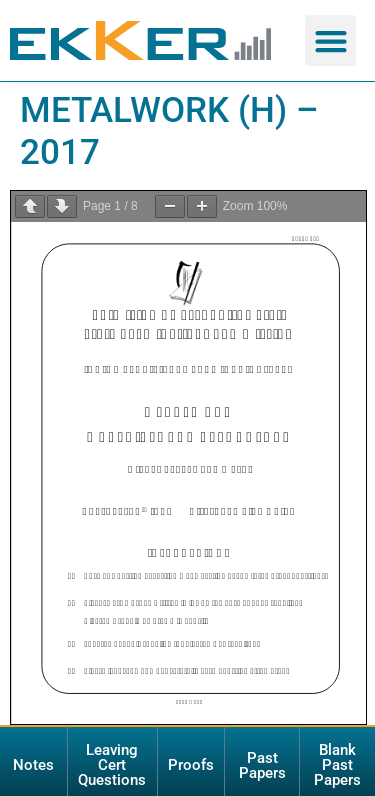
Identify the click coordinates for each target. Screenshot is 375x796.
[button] (330, 40)
